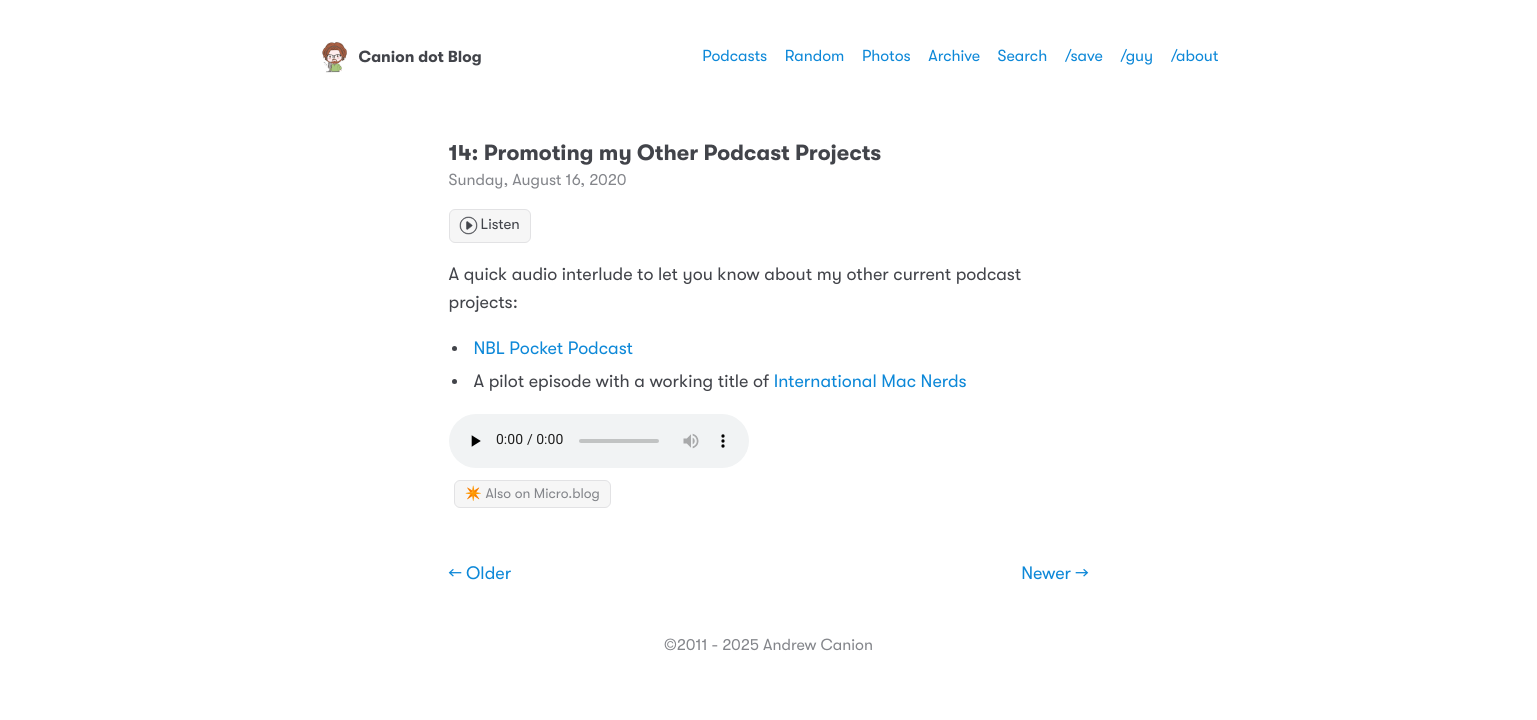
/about (1195, 56)
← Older (480, 574)
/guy (1136, 56)
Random (815, 56)
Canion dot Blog (400, 57)
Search (1023, 56)
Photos (886, 56)
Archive (954, 56)
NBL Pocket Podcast (553, 349)
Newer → (1054, 574)
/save (1084, 56)
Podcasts (734, 56)
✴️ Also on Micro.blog (532, 494)
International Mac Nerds (870, 382)
